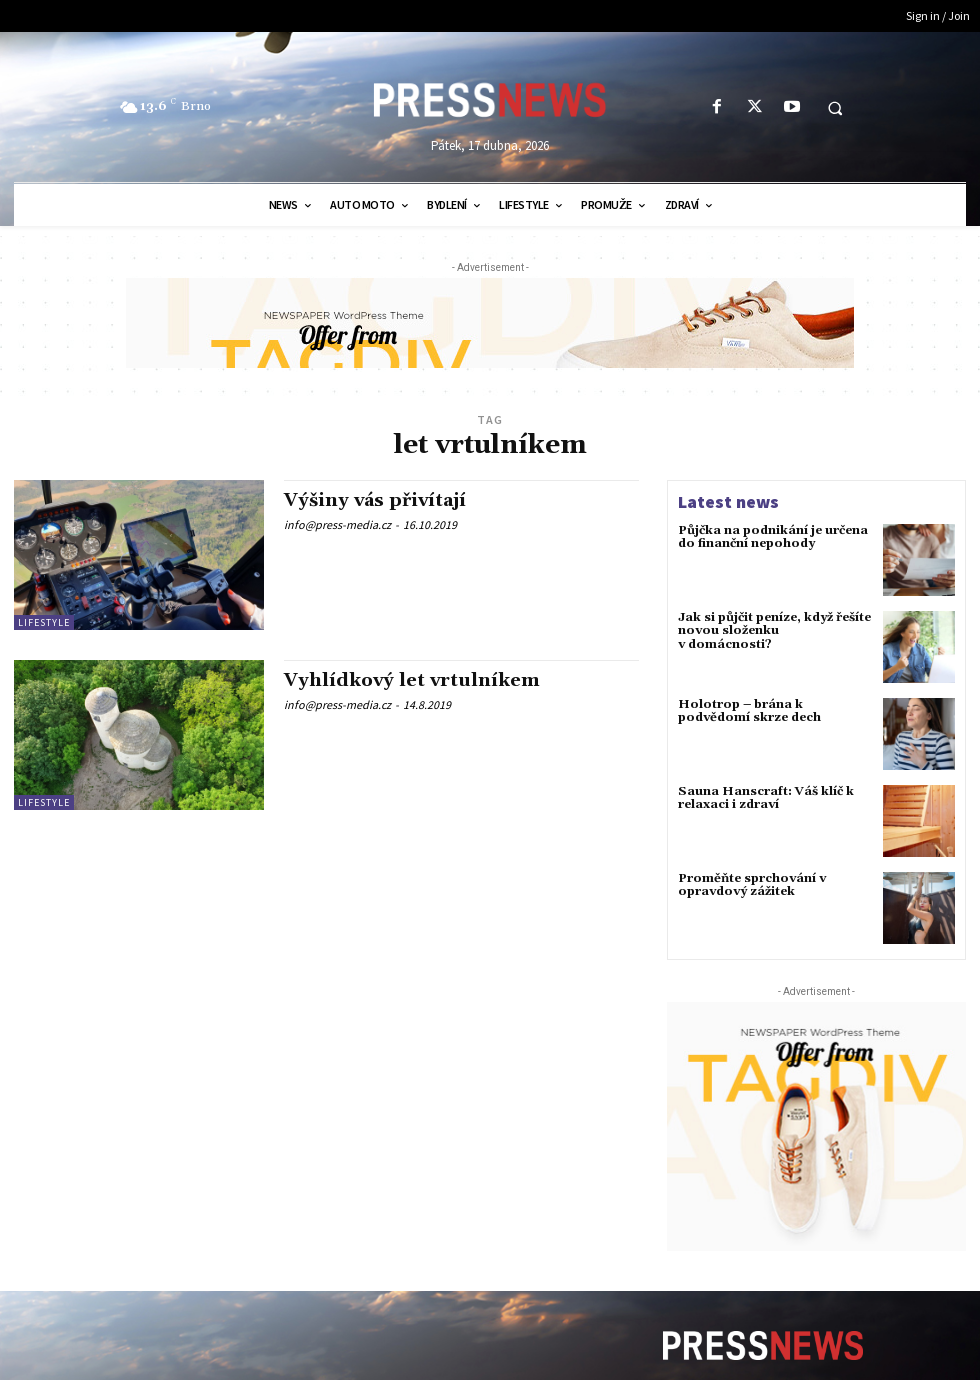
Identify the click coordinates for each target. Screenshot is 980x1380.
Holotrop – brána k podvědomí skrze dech (749, 711)
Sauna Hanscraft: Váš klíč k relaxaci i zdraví (765, 798)
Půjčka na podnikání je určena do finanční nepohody (773, 537)
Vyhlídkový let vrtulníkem (412, 680)
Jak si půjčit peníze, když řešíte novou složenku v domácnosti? (774, 630)
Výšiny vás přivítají (375, 500)
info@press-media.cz (337, 524)
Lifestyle (44, 622)
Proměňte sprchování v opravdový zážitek (752, 885)
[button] (835, 108)
